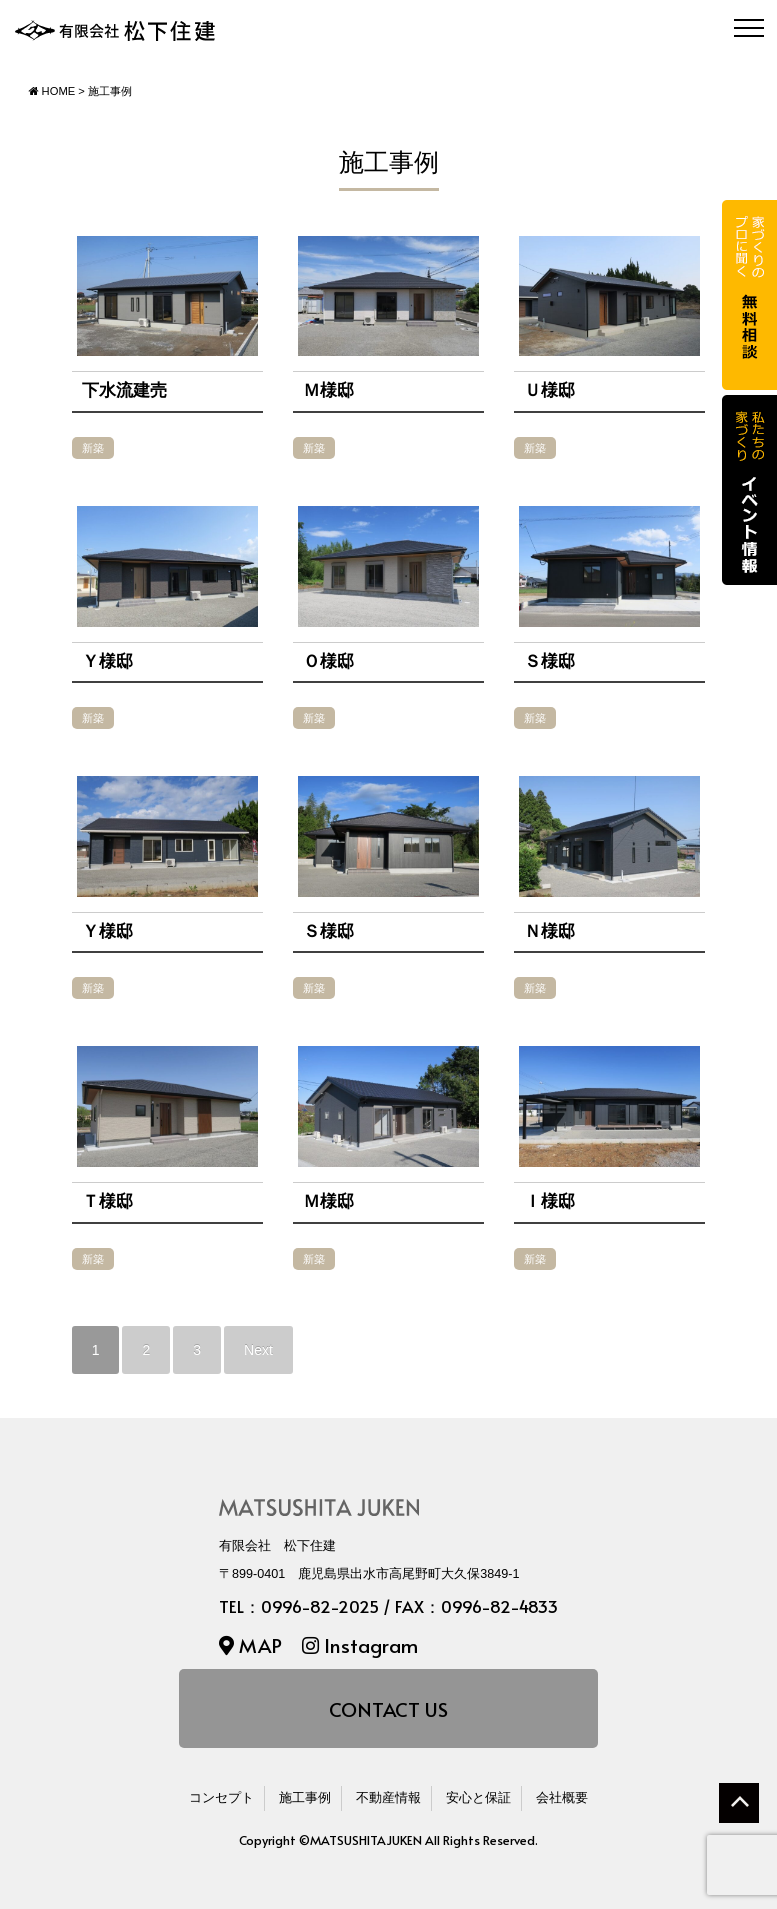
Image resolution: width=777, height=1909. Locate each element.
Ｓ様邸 (549, 661)
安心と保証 (478, 1798)
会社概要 (562, 1798)
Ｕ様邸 (549, 390)
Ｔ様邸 (107, 1201)
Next (258, 1350)
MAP (250, 1644)
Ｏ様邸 (328, 661)
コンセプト (221, 1798)
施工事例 (305, 1798)
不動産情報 (388, 1798)
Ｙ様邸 (107, 661)
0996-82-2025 (320, 1606)
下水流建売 (124, 390)
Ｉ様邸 (549, 1201)
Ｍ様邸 (328, 390)
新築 (93, 448)
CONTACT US (388, 1708)
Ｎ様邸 (549, 931)
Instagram (360, 1644)
